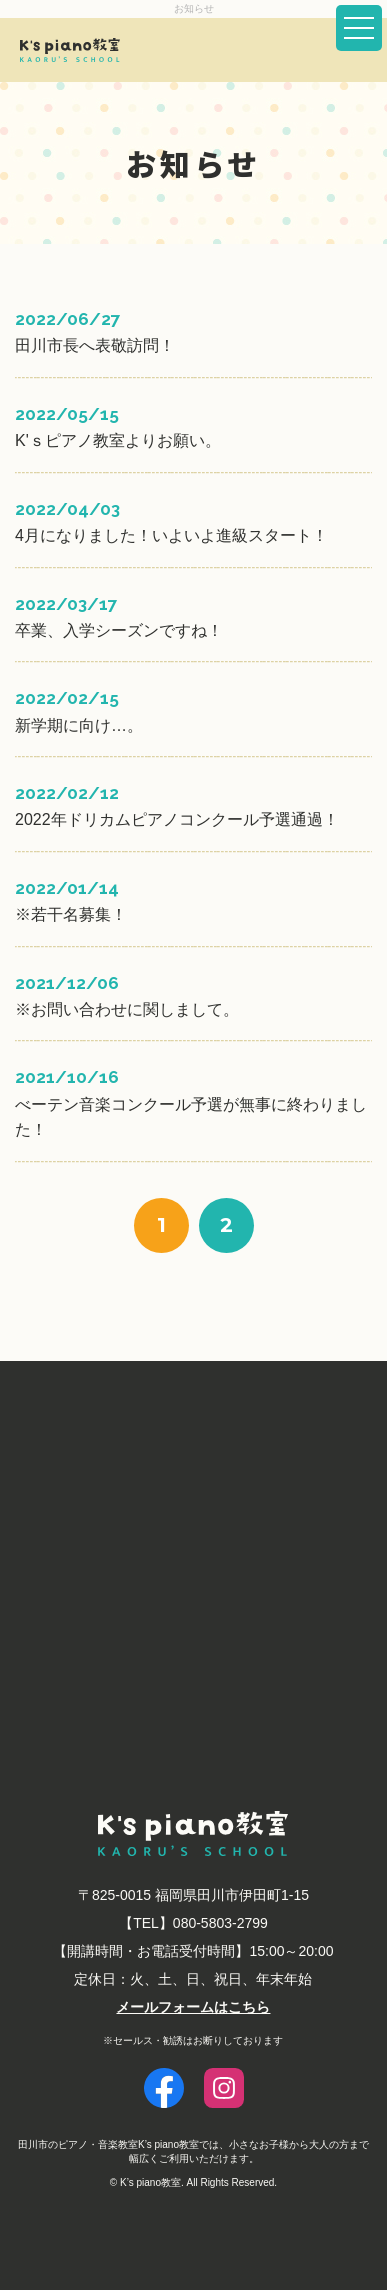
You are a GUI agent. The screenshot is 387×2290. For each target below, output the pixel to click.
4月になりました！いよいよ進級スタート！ (171, 535)
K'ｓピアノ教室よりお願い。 (118, 440)
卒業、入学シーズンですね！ (119, 630)
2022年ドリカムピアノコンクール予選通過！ (177, 819)
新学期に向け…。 (79, 725)
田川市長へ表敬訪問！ (95, 345)
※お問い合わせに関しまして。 (127, 1009)
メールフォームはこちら (193, 2007)
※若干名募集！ (71, 914)
